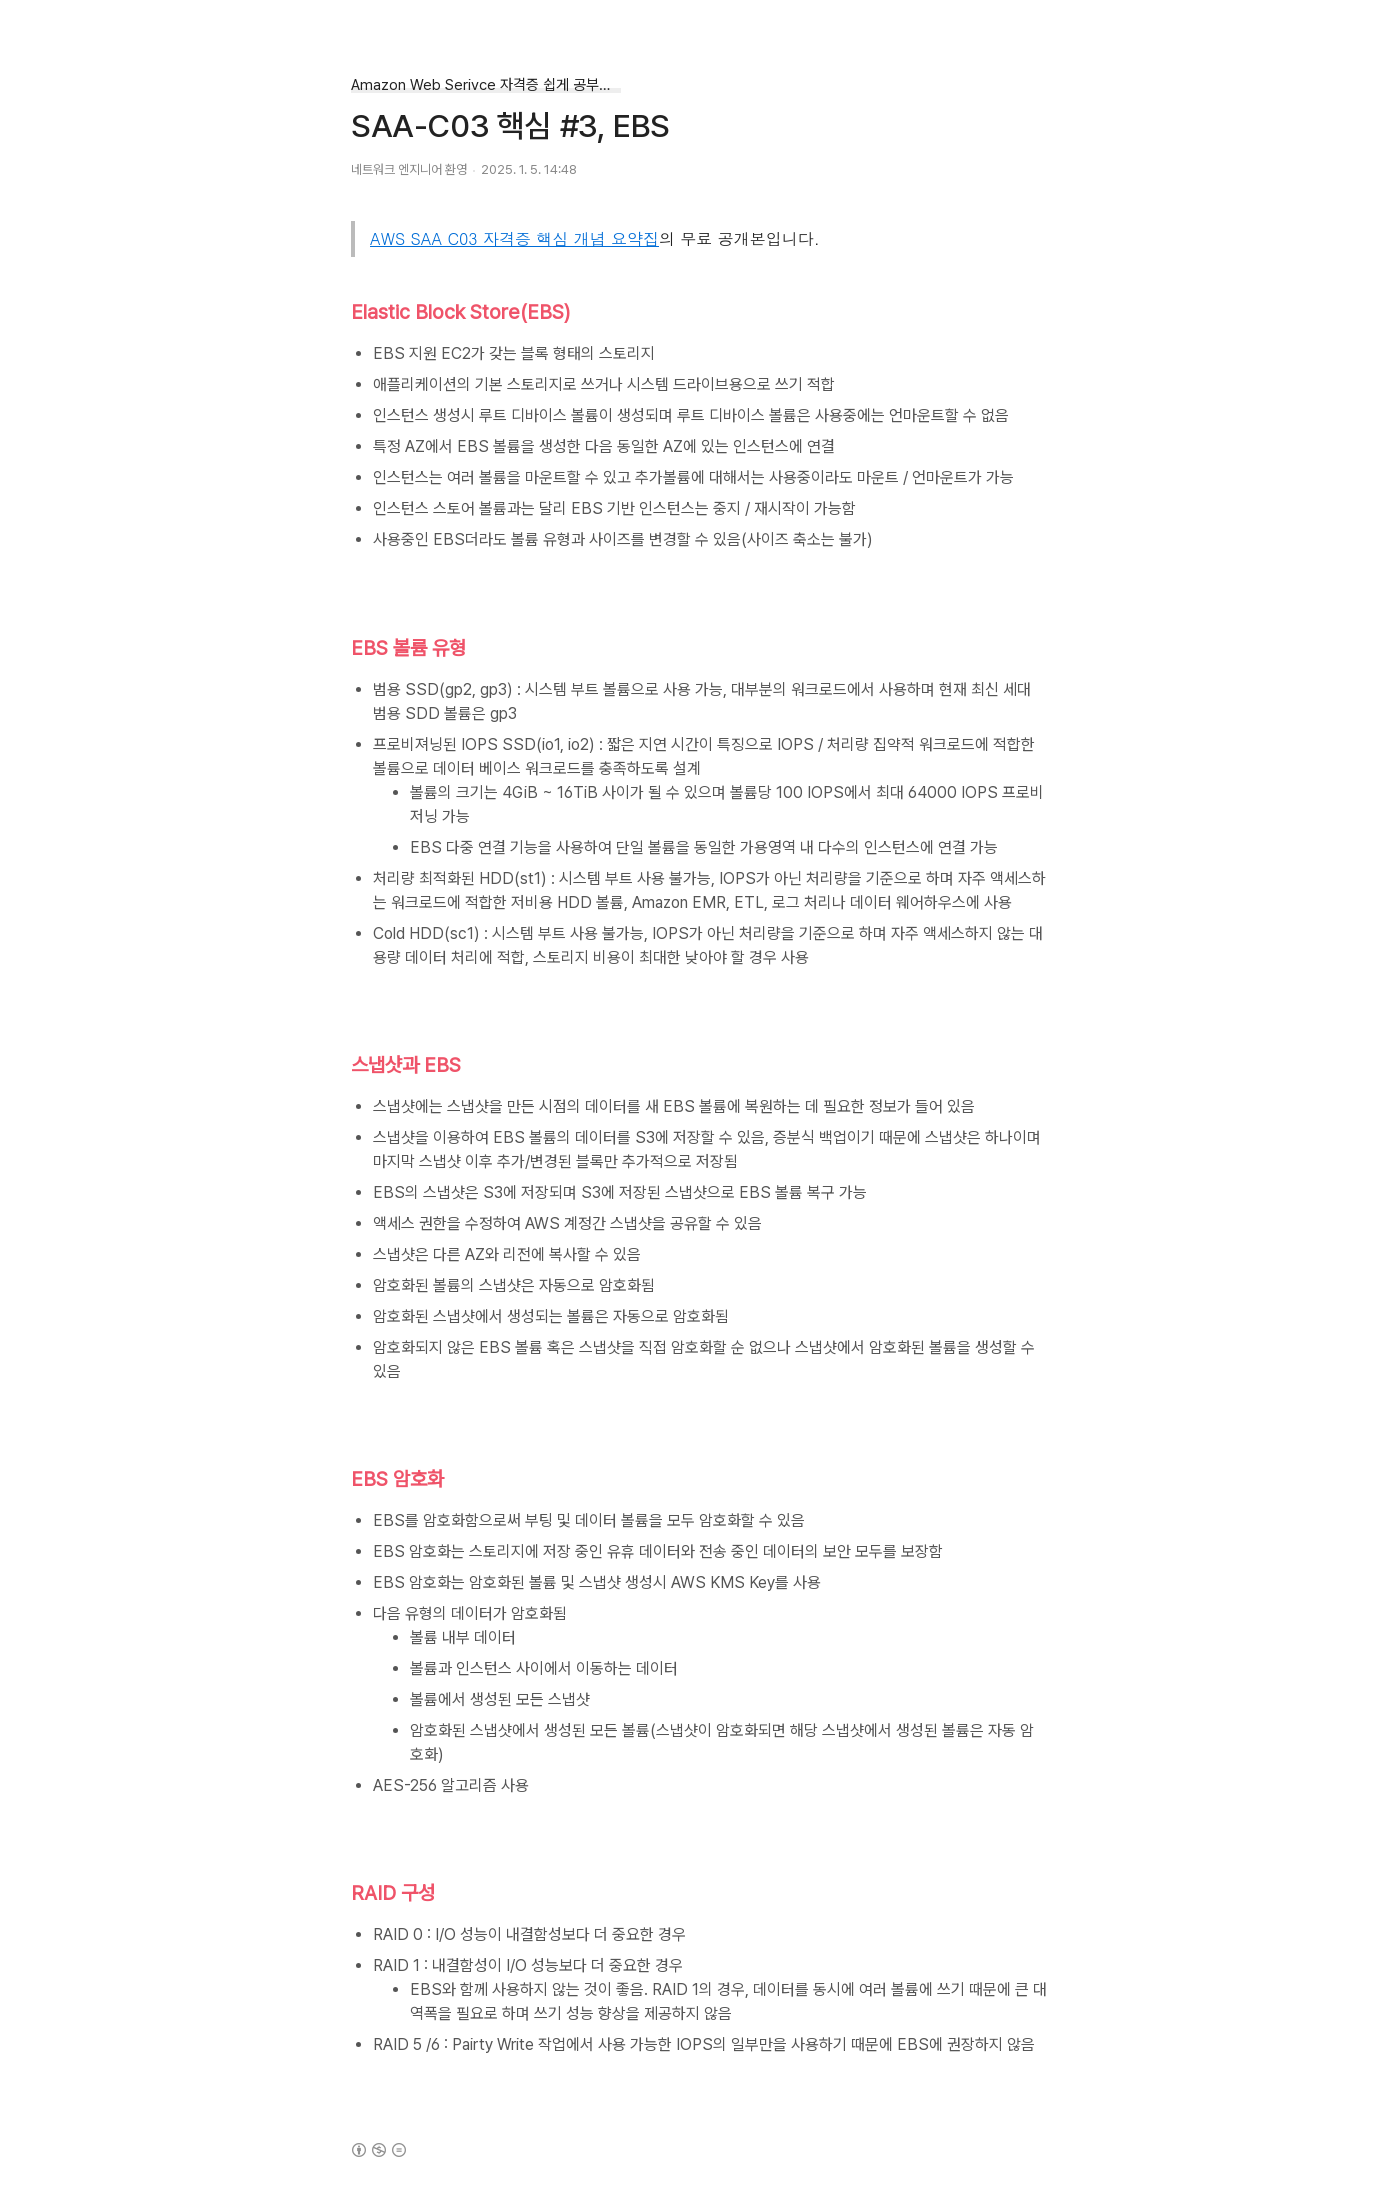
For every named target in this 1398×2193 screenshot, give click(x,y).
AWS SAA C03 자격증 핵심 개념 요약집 (514, 238)
